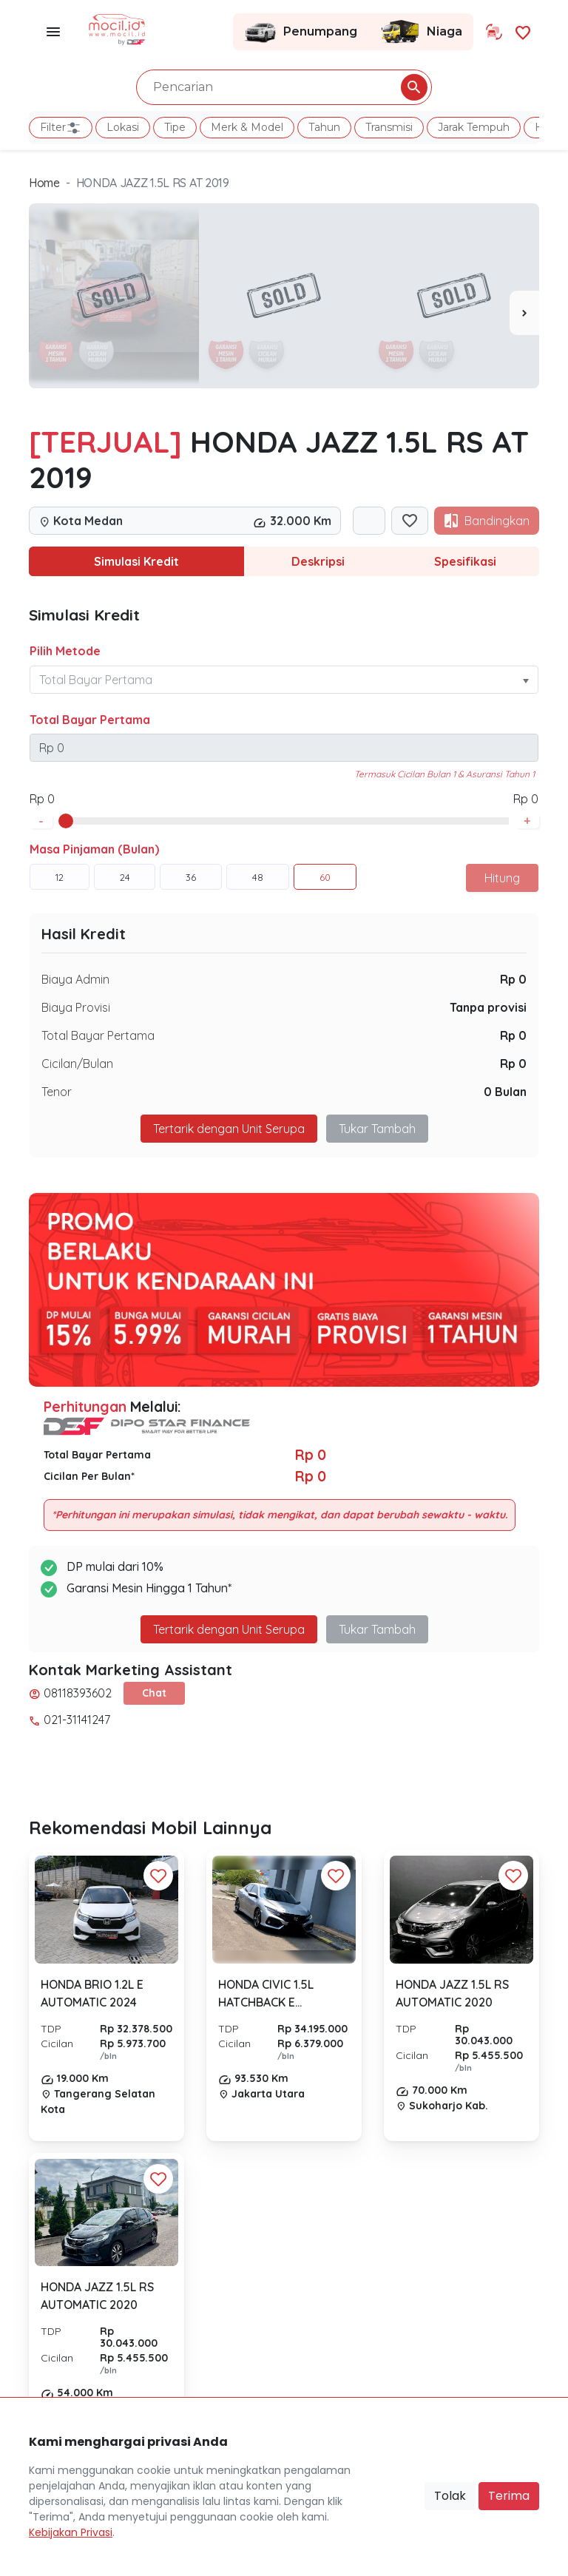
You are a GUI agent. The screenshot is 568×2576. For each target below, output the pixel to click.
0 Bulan (505, 1091)
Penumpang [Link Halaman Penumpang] (300, 32)
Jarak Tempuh (474, 127)
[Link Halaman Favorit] (523, 31)
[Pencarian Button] (414, 87)
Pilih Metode (65, 650)
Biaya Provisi (75, 1007)
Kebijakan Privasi (70, 2532)
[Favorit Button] (158, 1875)
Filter (60, 128)
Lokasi (122, 127)
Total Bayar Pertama (90, 719)
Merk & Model (247, 127)
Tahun (324, 127)
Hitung (502, 878)
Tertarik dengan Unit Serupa (229, 1128)
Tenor (56, 1091)
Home (44, 182)
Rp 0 (513, 979)
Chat (154, 1693)
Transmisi (389, 127)
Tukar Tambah (377, 1128)
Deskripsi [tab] (318, 561)
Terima (509, 2495)
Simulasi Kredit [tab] (136, 561)
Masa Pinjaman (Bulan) (94, 849)
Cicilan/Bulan (77, 1063)
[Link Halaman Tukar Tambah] (494, 32)
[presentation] (524, 313)
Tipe (175, 127)
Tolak (450, 2495)
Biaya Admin (75, 979)
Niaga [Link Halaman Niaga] (420, 32)
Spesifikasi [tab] (465, 561)
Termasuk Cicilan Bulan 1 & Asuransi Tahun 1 (444, 774)
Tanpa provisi (488, 1007)
